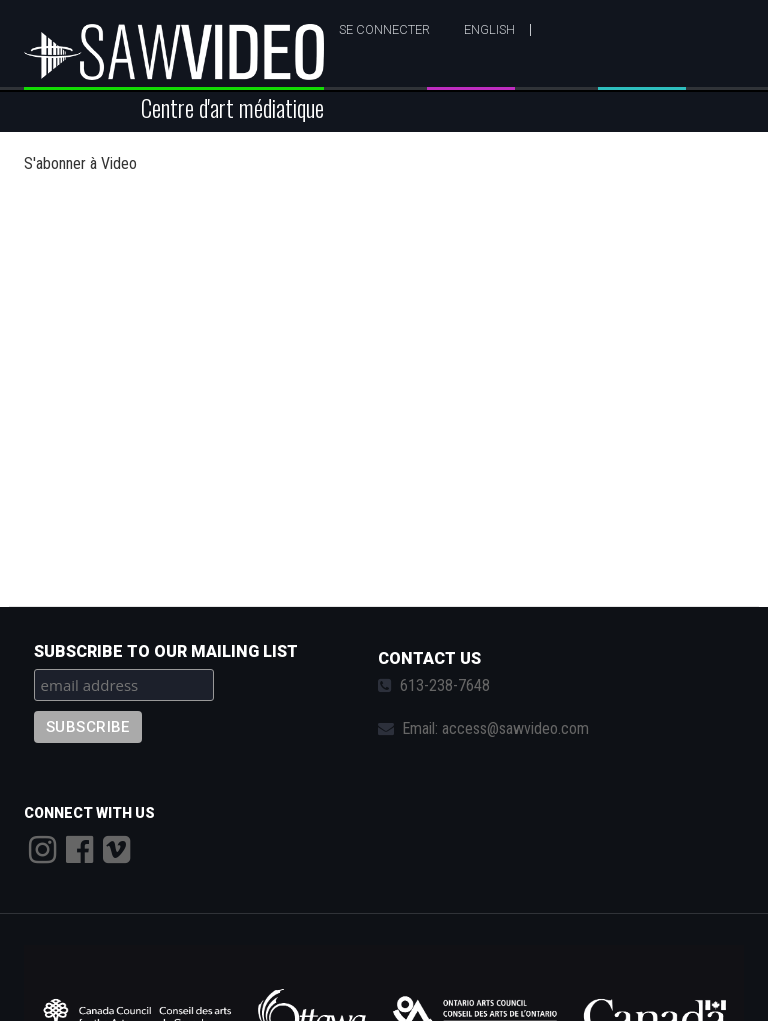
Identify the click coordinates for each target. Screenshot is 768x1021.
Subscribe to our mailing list (166, 651)
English (489, 29)
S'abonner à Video (80, 163)
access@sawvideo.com (515, 728)
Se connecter (384, 29)
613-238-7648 (445, 685)
